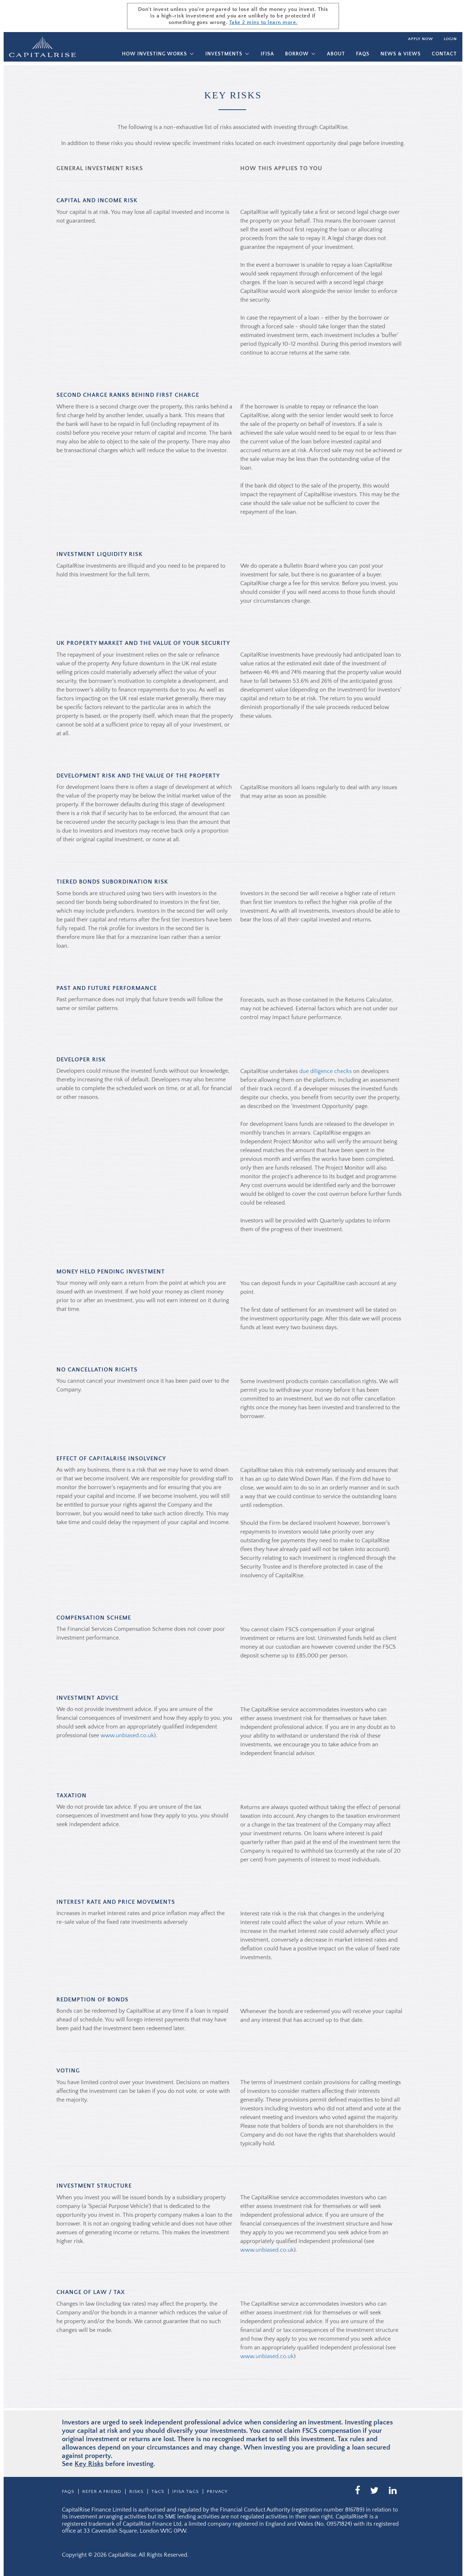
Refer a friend (101, 2491)
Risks (136, 2491)
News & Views (400, 54)
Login (450, 39)
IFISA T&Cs (185, 2491)
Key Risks (89, 2464)
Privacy (217, 2491)
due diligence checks (325, 1071)
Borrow (297, 54)
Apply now (420, 39)
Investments (223, 54)
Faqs (363, 54)
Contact (444, 54)
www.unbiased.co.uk (127, 1735)
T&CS (157, 2491)
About (336, 54)
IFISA (267, 54)
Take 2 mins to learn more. (263, 22)
